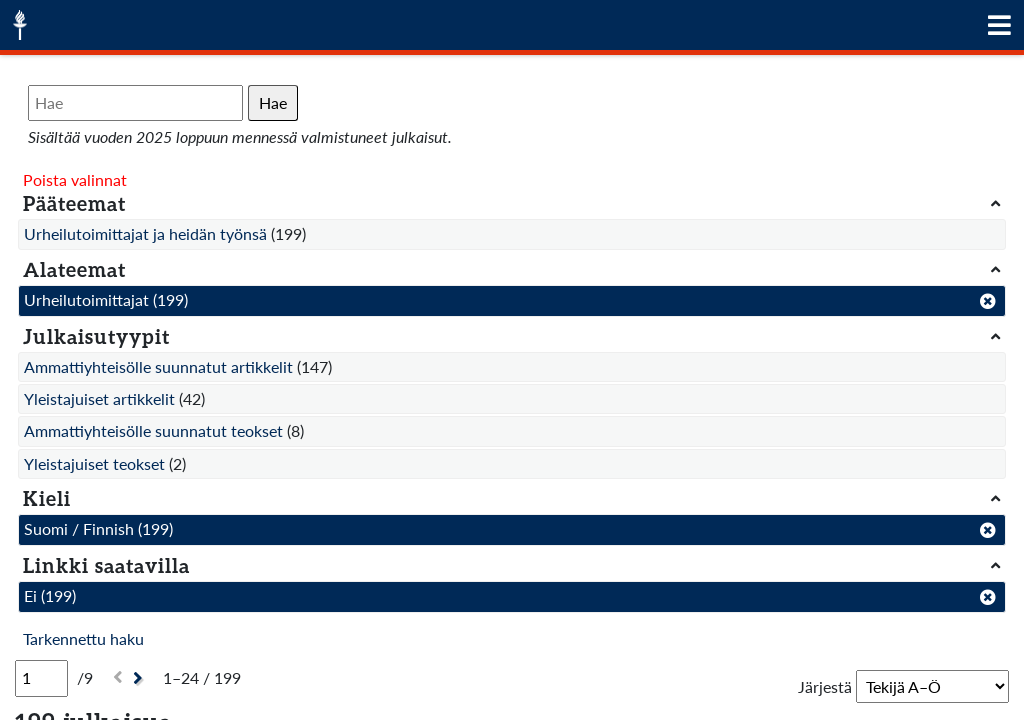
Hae (273, 102)
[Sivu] (41, 678)
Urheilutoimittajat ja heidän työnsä (145, 233)
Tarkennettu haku (83, 638)
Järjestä (825, 686)
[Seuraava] (140, 678)
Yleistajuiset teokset (94, 463)
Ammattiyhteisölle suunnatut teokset (153, 430)
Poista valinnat (75, 179)
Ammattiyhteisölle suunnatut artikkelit (158, 366)
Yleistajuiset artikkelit (99, 398)
